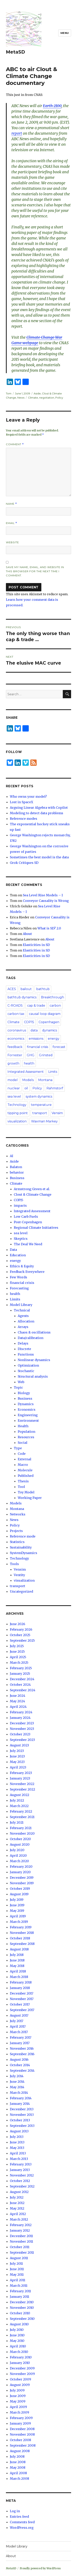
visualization (17, 1121)
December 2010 (22, 2302)
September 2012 (22, 2186)
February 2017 (20, 2037)
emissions (36, 1038)
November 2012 (22, 2175)
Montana (45, 1080)
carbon (55, 1005)
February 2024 (21, 1712)
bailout (26, 989)
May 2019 (17, 1911)
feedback (14, 1047)
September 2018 (22, 1944)
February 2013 (21, 2164)
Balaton (16, 1167)
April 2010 (18, 2346)
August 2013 (19, 2131)
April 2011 (17, 2280)
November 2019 (22, 1883)
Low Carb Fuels (26, 1216)
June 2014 (17, 2082)
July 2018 (17, 1955)
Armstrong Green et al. (32, 1189)
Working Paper (30, 1498)
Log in (15, 2511)
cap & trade (36, 1005)
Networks (17, 1514)
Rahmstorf (54, 1088)
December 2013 (21, 2109)
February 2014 (21, 2098)
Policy (59, 397)
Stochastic (26, 1371)
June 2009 (18, 2396)
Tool (21, 1487)
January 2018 (20, 1988)
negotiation (46, 397)
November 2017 (21, 1999)
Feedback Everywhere (27, 1272)
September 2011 (22, 2252)
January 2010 (20, 2363)
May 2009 (17, 2401)
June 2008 (18, 2462)
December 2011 (21, 2236)
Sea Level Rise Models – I (43, 895)
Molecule (25, 1470)
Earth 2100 (52, 105)
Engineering (28, 1415)
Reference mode (22, 1536)
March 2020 (19, 1861)
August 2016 (19, 2059)
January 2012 (20, 2230)
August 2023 (19, 1745)
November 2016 (22, 2048)
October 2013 (20, 2120)
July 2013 (16, 2137)
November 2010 (22, 2308)
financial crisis (37, 1047)
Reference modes (23, 819)
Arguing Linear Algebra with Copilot (39, 808)
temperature (41, 1105)
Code (22, 1454)
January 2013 (20, 2170)
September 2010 (22, 2319)
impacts (20, 1205)
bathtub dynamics (21, 997)
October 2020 (20, 1839)
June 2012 (17, 2203)
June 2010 (17, 2335)
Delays (23, 1343)
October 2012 (20, 2181)
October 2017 (20, 2004)
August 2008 (20, 2451)
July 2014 (16, 2076)
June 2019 (17, 1905)
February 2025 (21, 1668)
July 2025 (17, 1646)
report (16, 133)
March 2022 (19, 1806)
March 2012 (19, 2219)
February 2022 (21, 1811)
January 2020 (20, 1872)
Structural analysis (33, 1376)
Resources (26, 1437)
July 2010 (17, 2330)
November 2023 (22, 1729)
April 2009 (18, 2407)
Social (22, 1443)
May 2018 (17, 1966)
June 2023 (17, 1756)
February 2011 (20, 2291)
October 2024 (20, 1685)
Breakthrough (52, 997)
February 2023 (21, 1773)
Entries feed (19, 2517)
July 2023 (17, 1751)
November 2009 (22, 2374)
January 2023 (20, 1778)
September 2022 (22, 1789)
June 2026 (17, 1624)
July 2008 (17, 2456)
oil (26, 1088)
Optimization (28, 1365)
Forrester (14, 1055)
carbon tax (15, 1014)
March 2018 (19, 1977)
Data (13, 1250)
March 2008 (19, 2478)
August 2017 (19, 2015)
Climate (33, 397)
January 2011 (19, 2297)
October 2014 (20, 2065)
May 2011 (17, 2274)
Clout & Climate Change (32, 1194)
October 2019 (20, 1889)
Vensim (57, 1113)
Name (11, 503)
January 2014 (20, 2104)
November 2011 (21, 2241)
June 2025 (17, 1651)
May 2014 (17, 2087)
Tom (8, 393)
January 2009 (20, 2423)
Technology (16, 1105)
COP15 (29, 1022)
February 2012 (21, 2225)
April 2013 (18, 2153)
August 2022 (19, 1795)
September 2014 (22, 2070)
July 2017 (16, 2021)
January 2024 (20, 1718)
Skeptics (21, 1239)
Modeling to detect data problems (36, 813)
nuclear (13, 1088)
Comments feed (22, 2522)
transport (39, 1113)
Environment (28, 1420)
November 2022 (22, 1784)
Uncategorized (21, 1591)
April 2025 (18, 1657)
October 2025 (20, 1635)
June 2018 (17, 1960)
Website (12, 542)
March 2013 (19, 2159)
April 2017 (18, 2026)
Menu (64, 32)
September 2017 (22, 2010)
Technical (22, 1310)
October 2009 (20, 2379)
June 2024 (17, 1696)
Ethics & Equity (22, 1266)
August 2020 (20, 1844)
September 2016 (22, 2054)
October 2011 (19, 2247)
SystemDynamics (23, 1553)
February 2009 (21, 2418)
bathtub (43, 989)
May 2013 (17, 2148)
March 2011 (18, 2286)
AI (11, 1156)
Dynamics (26, 1404)
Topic (18, 1387)
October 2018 (20, 1938)
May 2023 (17, 1762)
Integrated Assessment (25, 1072)
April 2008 (18, 2473)
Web (21, 1382)
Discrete (24, 1349)
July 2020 (17, 1850)
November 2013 (22, 2115)
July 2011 (16, 2263)
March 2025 (19, 1662)
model (12, 1080)
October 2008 (20, 2440)
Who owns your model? (28, 796)
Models (28, 1080)
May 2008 (17, 2467)
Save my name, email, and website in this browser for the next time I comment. (35, 571)
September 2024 (22, 1690)
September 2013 (22, 2126)
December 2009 (22, 2368)
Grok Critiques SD (24, 863)
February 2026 (21, 1629)
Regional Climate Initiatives (36, 1228)
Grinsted (46, 1055)
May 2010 (17, 2341)
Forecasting (19, 1288)
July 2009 (17, 2390)
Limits (52, 1072)
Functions (26, 1354)
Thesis (23, 1481)
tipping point (17, 1113)
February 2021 (21, 1828)
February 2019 (21, 1927)
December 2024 (22, 1679)
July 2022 (17, 1800)
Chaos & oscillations (34, 1332)
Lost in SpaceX (21, 802)
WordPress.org (21, 2528)
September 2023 (22, 1740)
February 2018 (21, 1982)
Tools (14, 1564)
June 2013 (17, 2142)
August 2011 (19, 2258)
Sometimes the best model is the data (39, 857)
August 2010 (19, 2324)
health (29, 1063)
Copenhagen (49, 1022)
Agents (23, 1316)
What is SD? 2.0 (49, 928)
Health (23, 1426)
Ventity (19, 1575)
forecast (59, 1047)
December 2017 (21, 1993)
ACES (11, 989)
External (24, 1459)
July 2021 (16, 1822)
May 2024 (17, 1701)
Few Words (18, 1277)
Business (17, 1178)
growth (13, 1063)
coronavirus (16, 1030)
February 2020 (21, 1866)
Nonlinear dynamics (34, 1360)
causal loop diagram (44, 1014)
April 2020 (18, 1855)
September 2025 (22, 1640)
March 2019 (19, 1922)
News (20, 397)
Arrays (23, 1327)
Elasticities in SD (36, 945)
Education (18, 1255)
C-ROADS (15, 1005)
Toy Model (26, 1492)
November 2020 (22, 1833)
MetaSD (15, 52)
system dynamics (39, 1096)
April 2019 (18, 1916)
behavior (17, 1172)
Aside (37, 393)
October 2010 (20, 2313)
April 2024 (18, 1707)
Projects (16, 1531)
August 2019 (19, 1894)
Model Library (21, 1305)
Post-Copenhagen (28, 1222)
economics (15, 1038)
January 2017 (20, 2043)
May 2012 (17, 2208)
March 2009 (19, 2412)
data (34, 1030)
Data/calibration (30, 1338)
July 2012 (16, 2197)
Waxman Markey (44, 1121)
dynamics (49, 1030)
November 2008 (22, 2434)
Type (18, 1448)
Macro (23, 1465)
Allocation (26, 1321)
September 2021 (22, 1817)
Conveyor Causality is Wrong (46, 901)
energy (53, 1038)
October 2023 (20, 1734)
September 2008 (23, 2445)
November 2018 (22, 1933)
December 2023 (22, 1723)
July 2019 (16, 1900)
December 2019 (21, 1878)
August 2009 (20, 2385)
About (27, 934)
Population (26, 1432)
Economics (26, 1409)
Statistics (17, 1542)
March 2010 (19, 2352)
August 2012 (19, 2192)
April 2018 (18, 1971)
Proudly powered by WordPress (40, 2568)
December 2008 (22, 2429)
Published (25, 1476)
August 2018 (19, 1949)
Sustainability (21, 1547)
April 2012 (18, 2214)
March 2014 (19, 2093)
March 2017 (19, 2032)
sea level (14, 1096)
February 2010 (21, 2357)
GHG (30, 1055)
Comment (15, 444)
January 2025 (20, 1674)
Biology (24, 1393)
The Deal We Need (28, 1244)
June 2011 (17, 2269)
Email (11, 523)
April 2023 (18, 1767)
